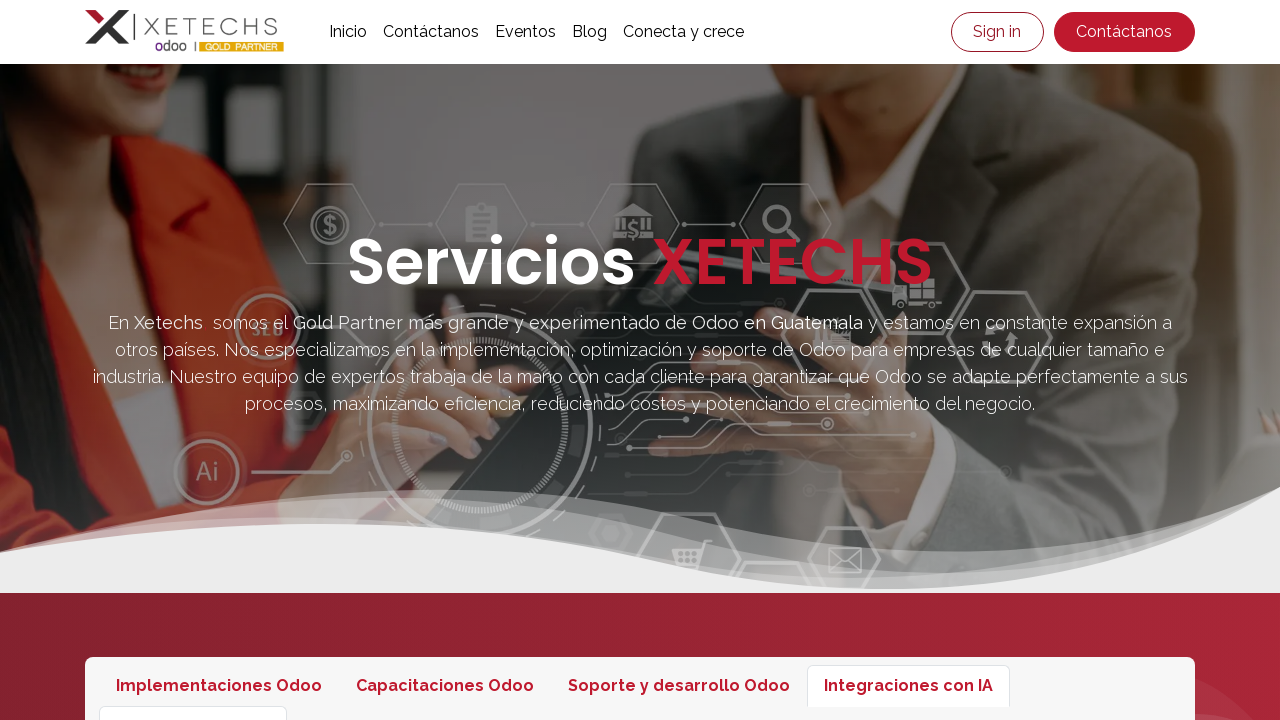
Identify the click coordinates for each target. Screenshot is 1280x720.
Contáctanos (1124, 31)
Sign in (997, 31)
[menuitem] (348, 32)
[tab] (219, 686)
